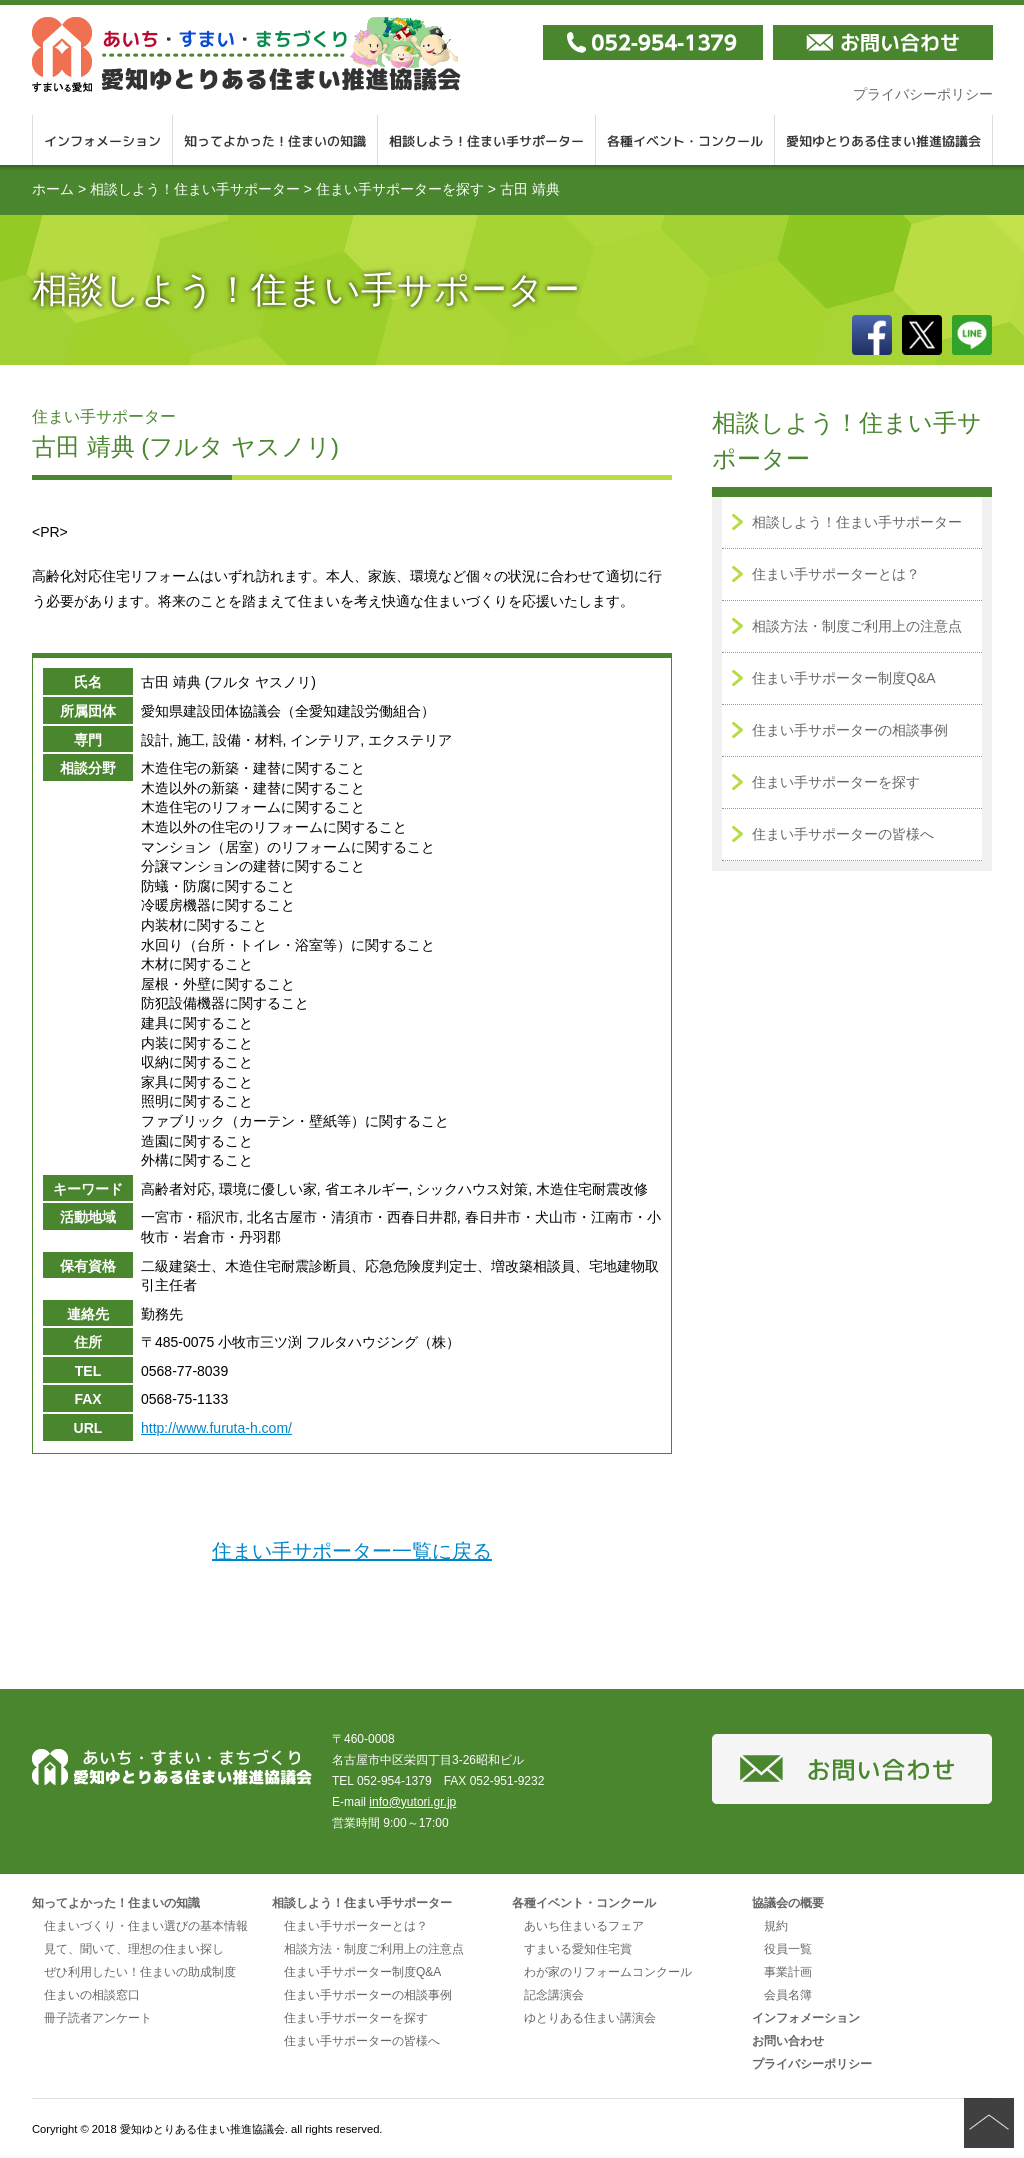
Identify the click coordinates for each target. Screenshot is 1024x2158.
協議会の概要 (788, 1903)
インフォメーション (102, 140)
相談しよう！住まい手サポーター (487, 140)
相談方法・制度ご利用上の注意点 (857, 626)
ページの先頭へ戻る (989, 2123)
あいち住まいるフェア (584, 1926)
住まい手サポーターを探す (400, 189)
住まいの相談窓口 (92, 1995)
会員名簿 (788, 1995)
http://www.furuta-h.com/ (216, 1428)
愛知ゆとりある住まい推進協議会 (884, 140)
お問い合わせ (788, 2041)
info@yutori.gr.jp (412, 1802)
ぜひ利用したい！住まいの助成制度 (140, 1972)
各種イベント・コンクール (685, 140)
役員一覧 (788, 1949)
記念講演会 (554, 1995)
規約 (776, 1926)
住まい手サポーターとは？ (836, 574)
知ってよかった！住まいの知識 (275, 140)
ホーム (53, 189)
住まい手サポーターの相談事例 (850, 730)
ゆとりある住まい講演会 (590, 2018)
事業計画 (788, 1972)
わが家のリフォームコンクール (608, 1972)
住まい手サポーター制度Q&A (844, 678)
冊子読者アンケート (98, 2018)
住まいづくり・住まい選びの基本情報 (146, 1926)
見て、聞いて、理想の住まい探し (134, 1949)
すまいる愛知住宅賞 (578, 1949)
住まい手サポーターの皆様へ (843, 834)
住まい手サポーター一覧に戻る (352, 1551)
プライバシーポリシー (923, 94)
